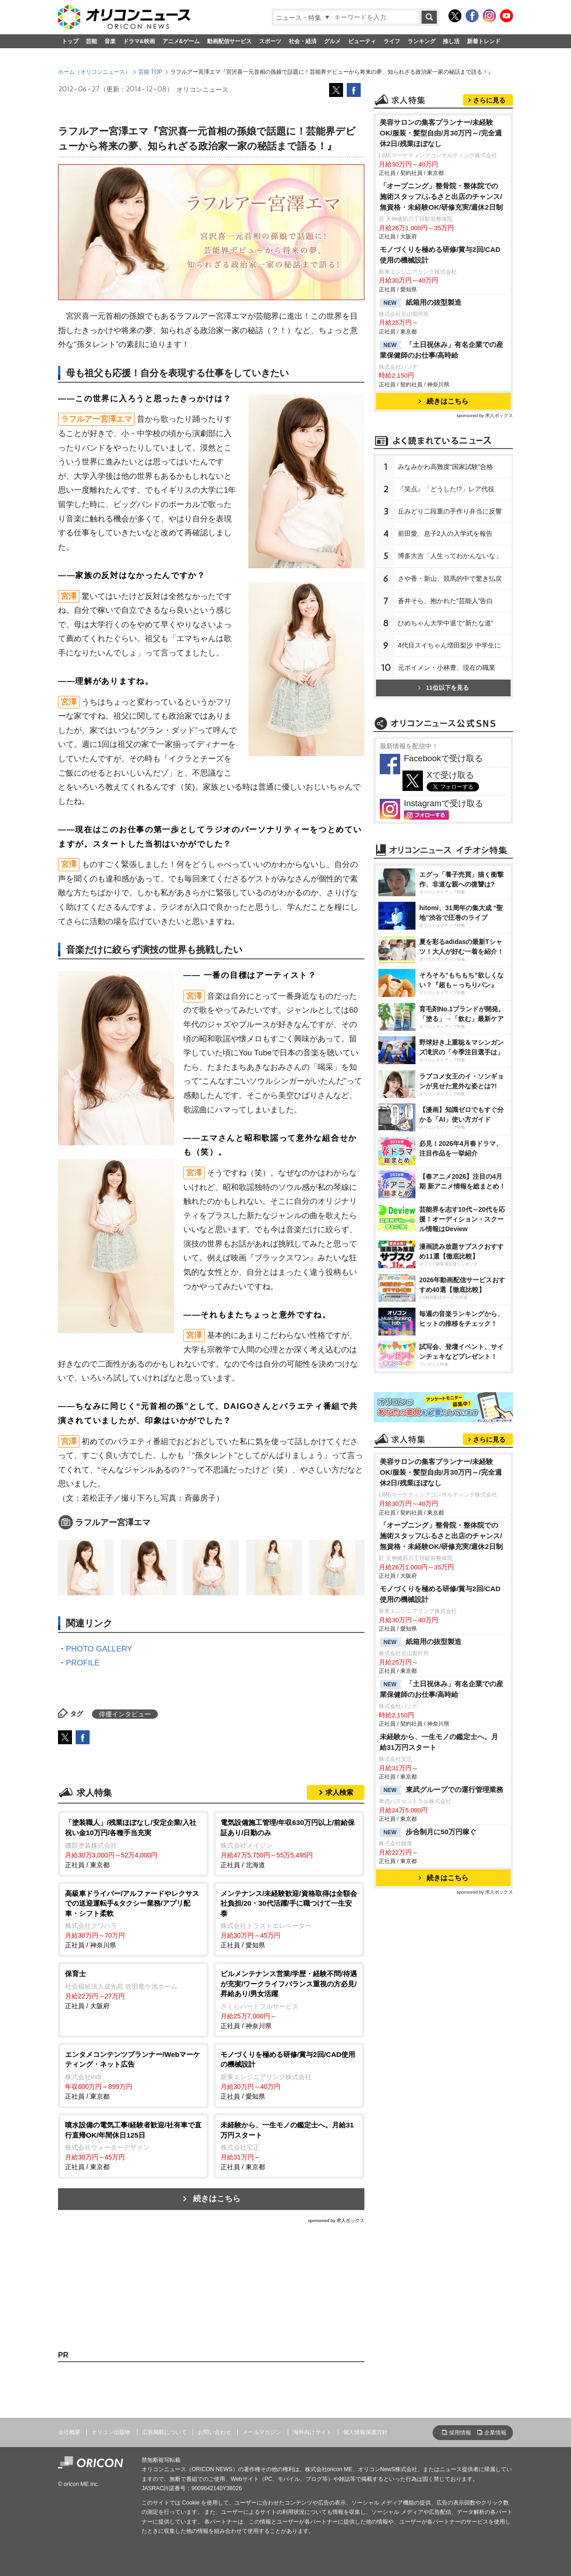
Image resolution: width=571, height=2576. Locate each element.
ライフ (391, 41)
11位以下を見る (443, 687)
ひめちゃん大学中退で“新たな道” (445, 623)
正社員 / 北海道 (289, 1843)
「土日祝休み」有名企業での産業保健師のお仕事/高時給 (441, 349)
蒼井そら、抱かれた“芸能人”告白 (445, 600)
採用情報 (460, 2432)
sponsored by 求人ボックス (336, 2220)
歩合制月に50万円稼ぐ (428, 1832)
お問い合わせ (214, 2432)
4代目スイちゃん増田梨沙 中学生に (449, 645)
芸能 (91, 41)
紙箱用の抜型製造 (420, 303)
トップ (70, 41)
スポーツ (270, 41)
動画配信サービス (229, 41)
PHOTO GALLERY (99, 1649)
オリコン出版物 (110, 2432)
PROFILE (83, 1662)
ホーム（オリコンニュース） (94, 72)
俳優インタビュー (125, 1714)
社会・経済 (303, 41)
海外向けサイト (312, 2432)
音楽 (110, 41)
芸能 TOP (150, 72)
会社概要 (69, 2432)
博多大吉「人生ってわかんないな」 (450, 555)
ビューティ (362, 41)
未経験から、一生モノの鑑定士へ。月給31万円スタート (439, 1742)
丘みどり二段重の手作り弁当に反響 (450, 511)
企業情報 (495, 2432)
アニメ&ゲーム (181, 41)
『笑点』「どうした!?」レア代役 (446, 489)
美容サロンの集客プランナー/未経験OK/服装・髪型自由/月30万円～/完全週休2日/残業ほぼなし (441, 133)
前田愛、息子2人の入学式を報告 (445, 533)
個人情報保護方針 (365, 2432)
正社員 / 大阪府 (133, 1989)
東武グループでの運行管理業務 (441, 1790)
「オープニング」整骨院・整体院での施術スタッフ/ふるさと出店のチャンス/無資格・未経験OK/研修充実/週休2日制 (441, 196)
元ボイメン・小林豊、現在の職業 (446, 667)
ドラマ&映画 (139, 41)
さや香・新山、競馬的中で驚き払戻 (450, 578)
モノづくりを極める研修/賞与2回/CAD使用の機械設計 (440, 254)
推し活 (451, 41)
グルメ (332, 41)
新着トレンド (483, 41)
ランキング (421, 41)
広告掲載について (164, 2432)
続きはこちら (216, 2198)
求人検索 (339, 1792)
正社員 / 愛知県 (289, 1919)
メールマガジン (261, 2432)
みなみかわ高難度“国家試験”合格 (445, 466)
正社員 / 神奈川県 (133, 1919)
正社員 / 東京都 (133, 1843)
